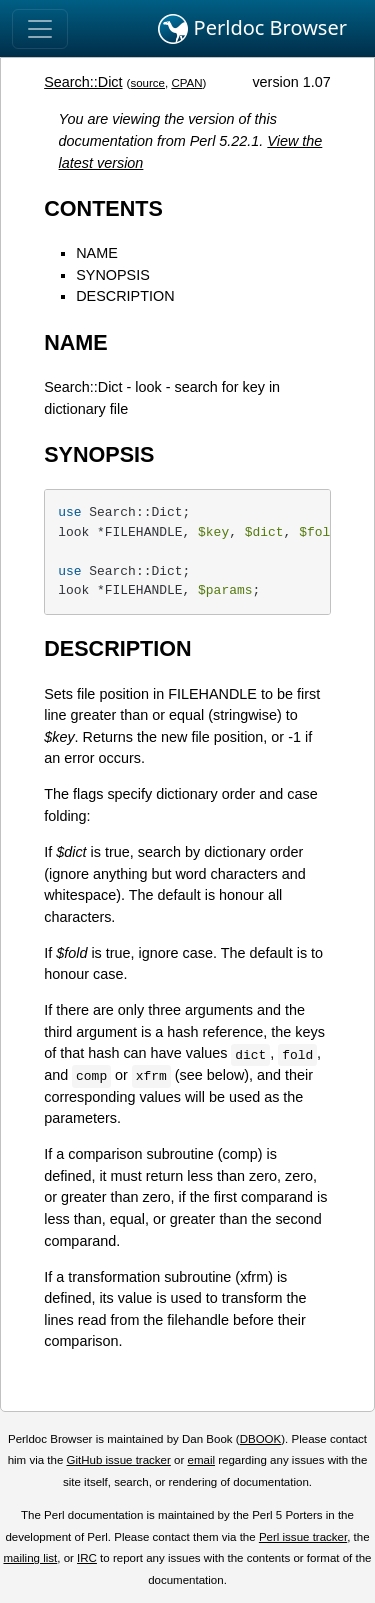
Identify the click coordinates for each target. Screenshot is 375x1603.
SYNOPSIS (113, 275)
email (201, 1460)
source (147, 83)
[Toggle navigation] (40, 29)
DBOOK (261, 1439)
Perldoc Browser (252, 29)
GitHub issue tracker (119, 1460)
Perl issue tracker (303, 1537)
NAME (97, 253)
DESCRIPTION (125, 296)
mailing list (30, 1558)
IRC (87, 1558)
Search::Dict (83, 82)
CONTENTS (103, 208)
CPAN (186, 83)
